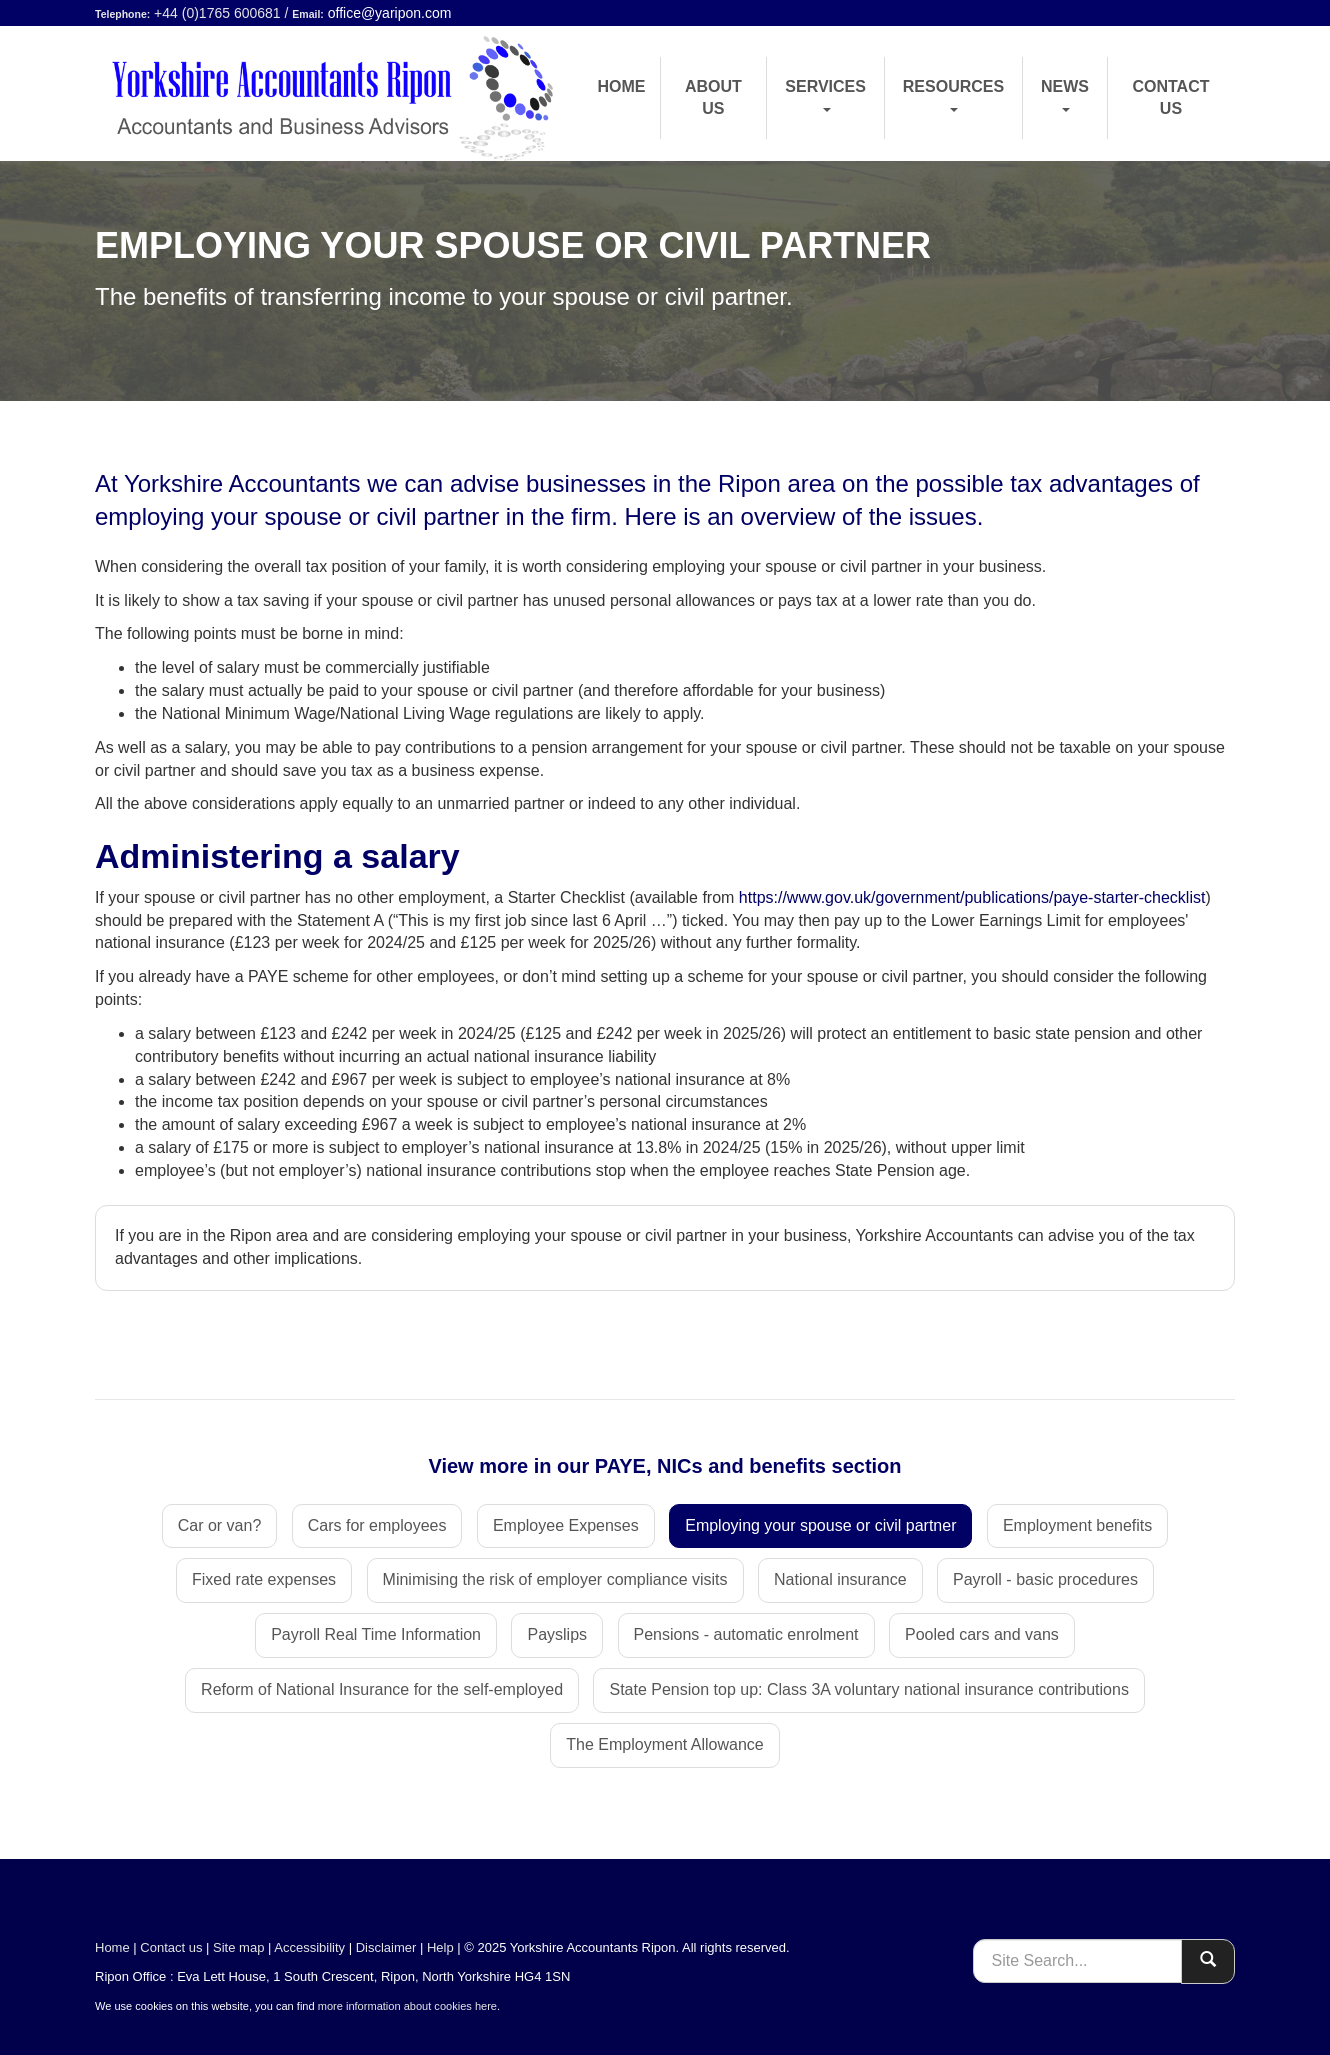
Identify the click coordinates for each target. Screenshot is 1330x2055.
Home (622, 86)
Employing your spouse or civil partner (820, 1525)
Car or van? (220, 1525)
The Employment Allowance (664, 1744)
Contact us (1170, 97)
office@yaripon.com (390, 13)
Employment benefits (1077, 1525)
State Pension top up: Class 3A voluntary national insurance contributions (868, 1689)
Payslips (557, 1634)
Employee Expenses (566, 1525)
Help (440, 1947)
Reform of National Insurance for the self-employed (382, 1689)
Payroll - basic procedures (1045, 1579)
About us (713, 97)
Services (825, 95)
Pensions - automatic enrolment (746, 1634)
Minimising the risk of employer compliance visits (555, 1579)
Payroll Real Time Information (376, 1634)
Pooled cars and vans (982, 1634)
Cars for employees (377, 1525)
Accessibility (309, 1947)
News (1065, 95)
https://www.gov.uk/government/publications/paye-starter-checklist (972, 897)
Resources (953, 95)
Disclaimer (386, 1947)
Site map (238, 1947)
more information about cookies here (407, 2006)
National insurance (840, 1579)
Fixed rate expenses (264, 1579)
